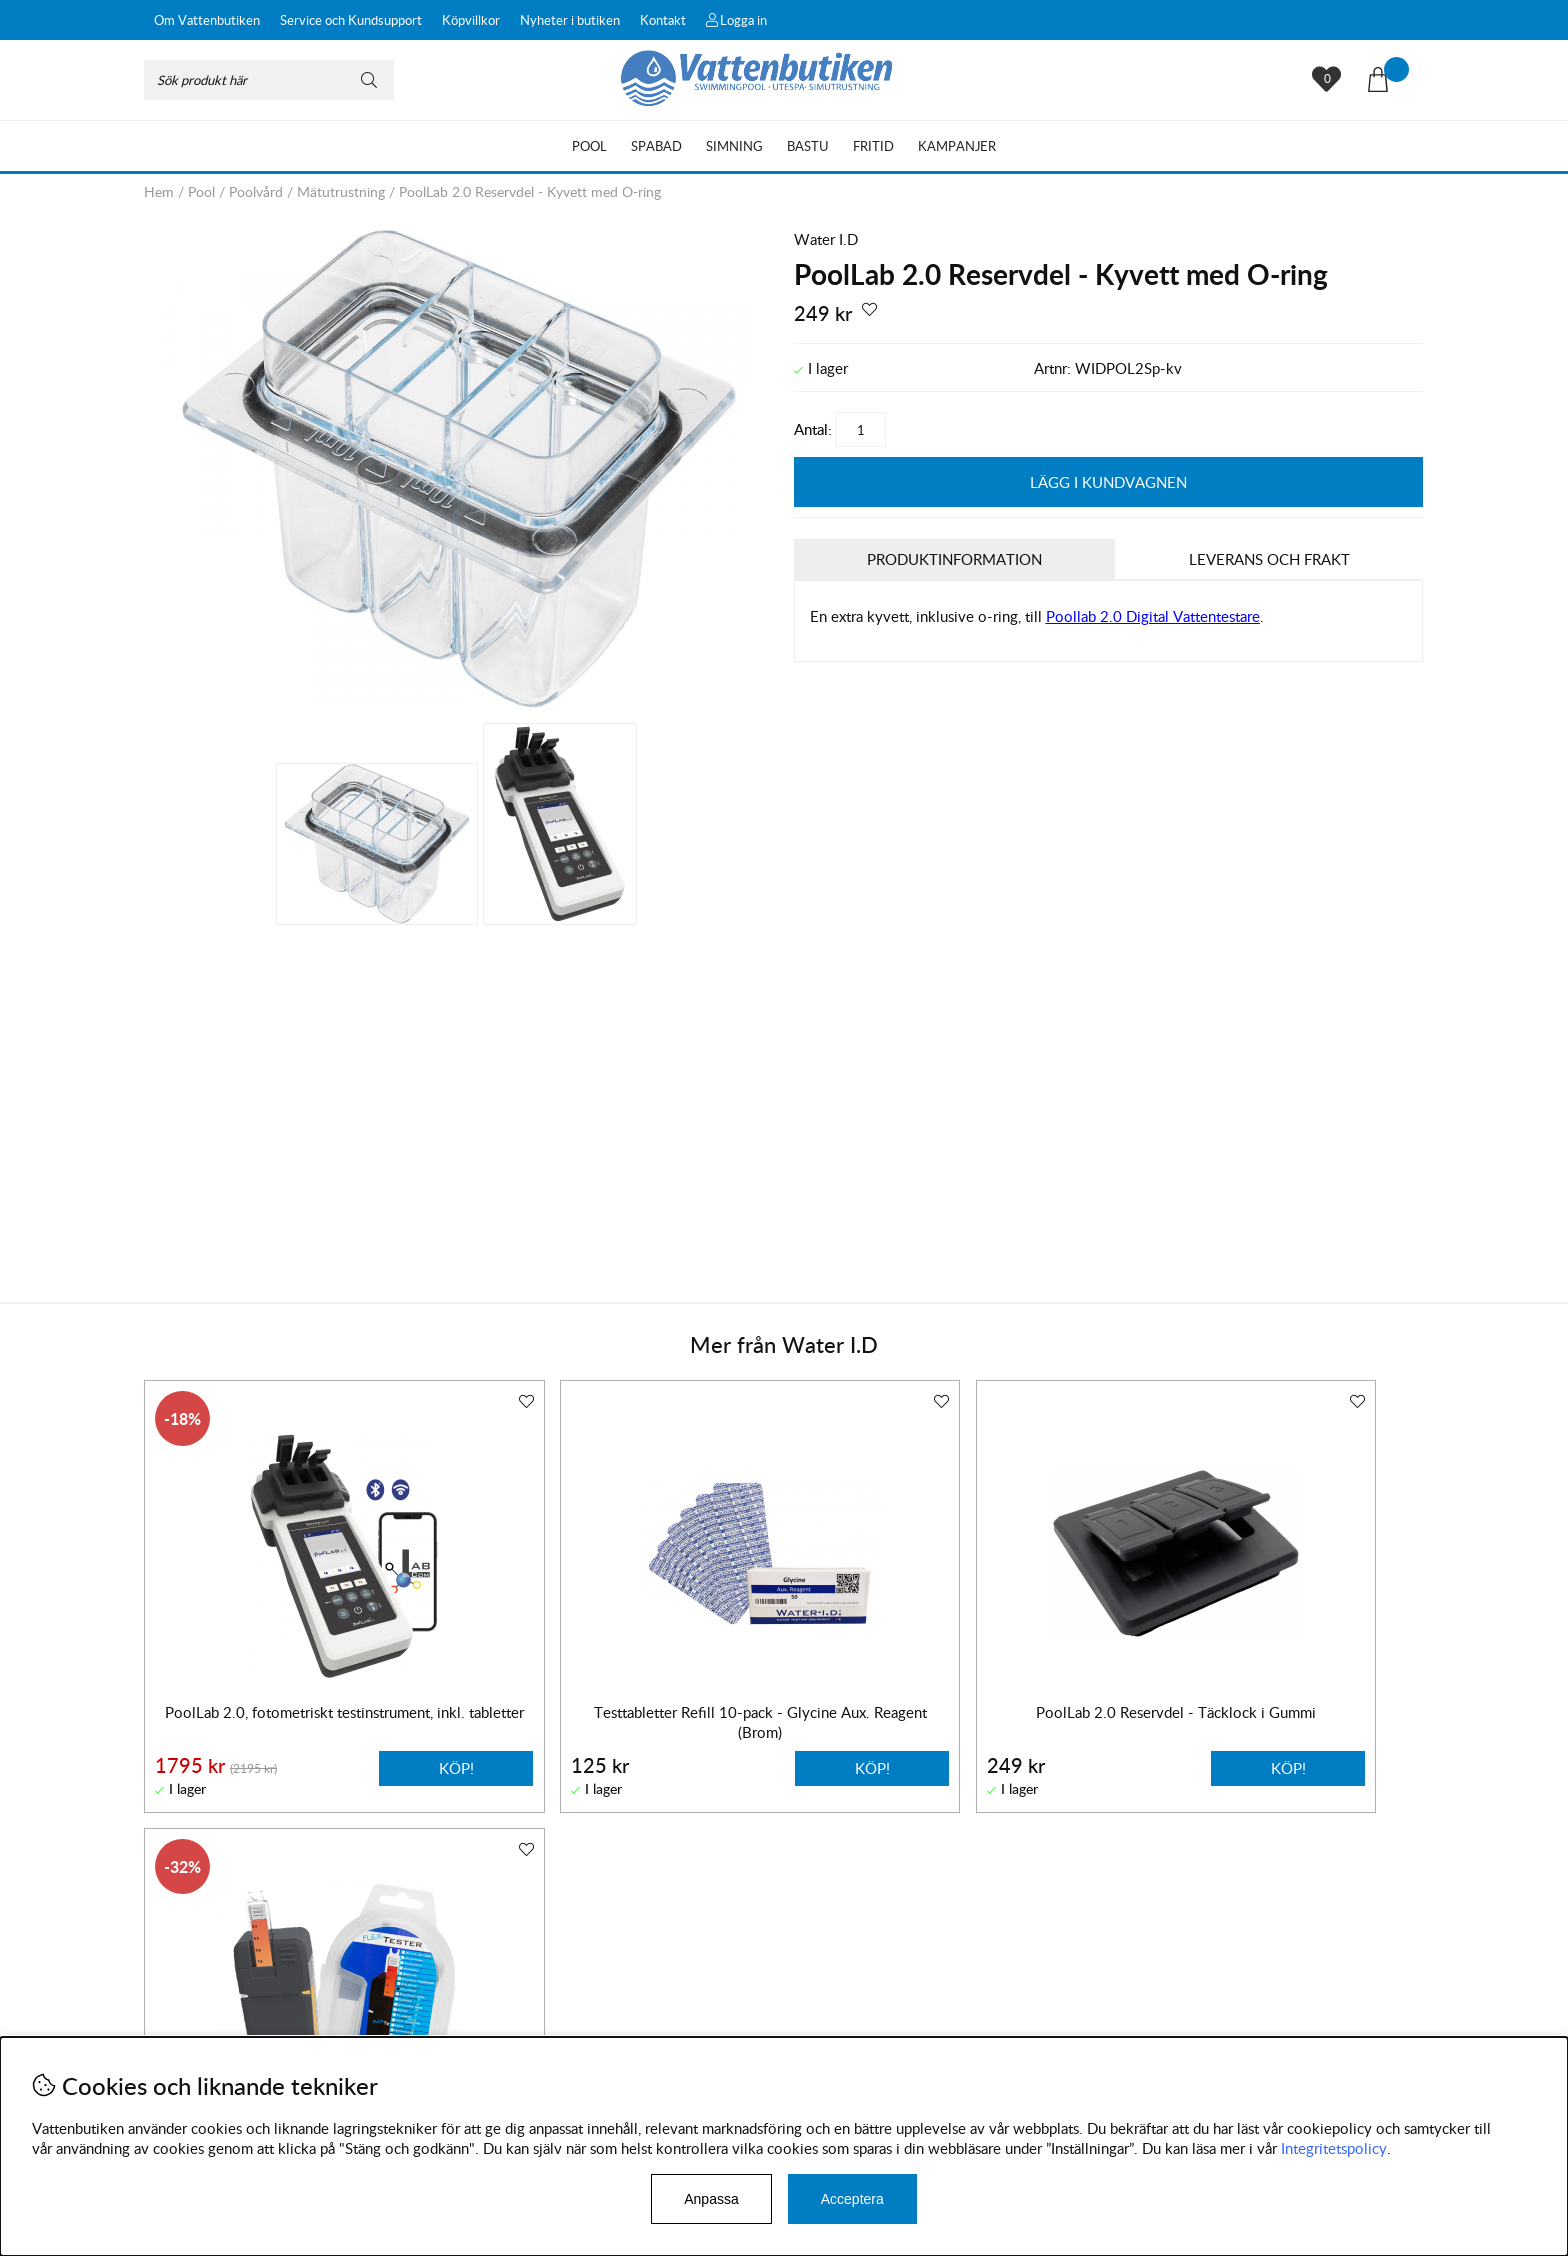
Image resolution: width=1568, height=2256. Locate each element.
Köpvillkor (471, 20)
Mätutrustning (341, 191)
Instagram (573, 2012)
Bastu (808, 146)
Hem (159, 191)
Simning (734, 146)
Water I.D (826, 239)
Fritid (873, 146)
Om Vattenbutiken (207, 20)
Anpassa (711, 2199)
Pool (589, 146)
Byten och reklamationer (224, 2006)
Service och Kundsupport (351, 20)
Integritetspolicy (1334, 2148)
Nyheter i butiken (570, 20)
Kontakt (663, 20)
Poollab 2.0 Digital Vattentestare (1153, 617)
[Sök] (269, 80)
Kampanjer (957, 146)
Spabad (656, 146)
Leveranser (179, 2026)
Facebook (668, 2012)
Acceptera (852, 2199)
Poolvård (256, 191)
